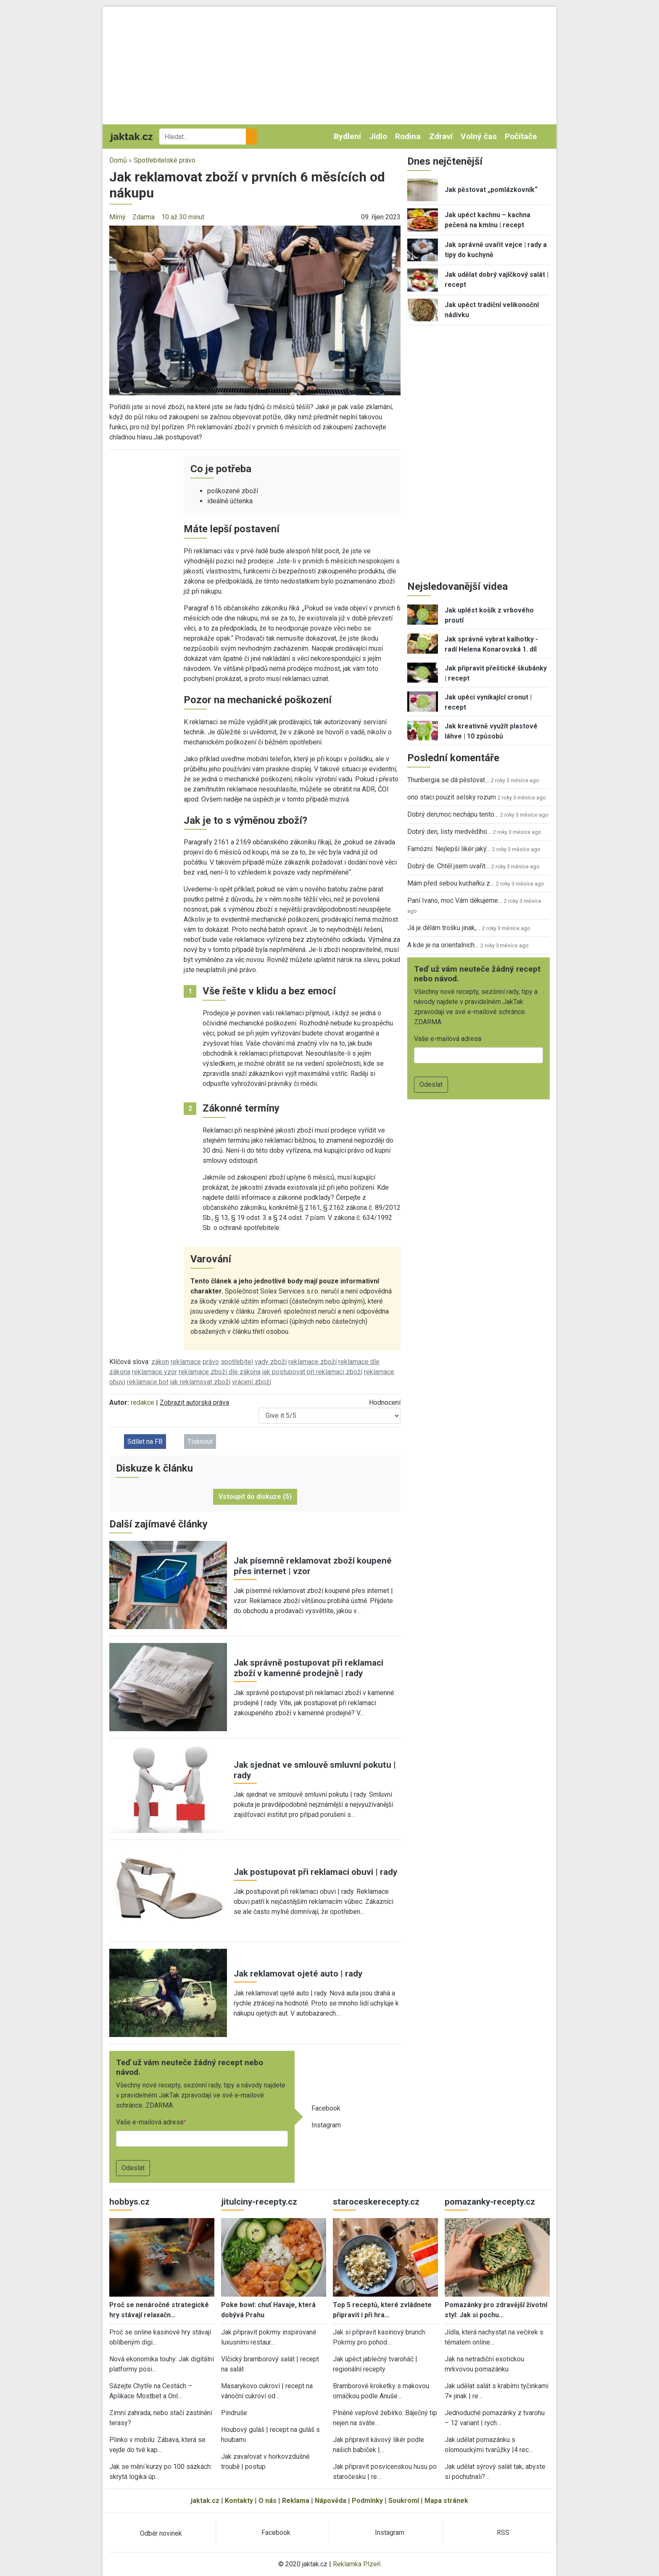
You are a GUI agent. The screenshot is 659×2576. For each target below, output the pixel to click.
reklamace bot (148, 1382)
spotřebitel (237, 1362)
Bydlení (347, 136)
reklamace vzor (154, 1372)
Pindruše (234, 2413)
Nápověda (330, 2501)
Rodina (408, 136)
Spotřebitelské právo (164, 160)
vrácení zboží (251, 1382)
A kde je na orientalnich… (443, 945)
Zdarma (143, 217)
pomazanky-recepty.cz (490, 2202)
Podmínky (367, 2501)
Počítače (521, 136)
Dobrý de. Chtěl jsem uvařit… (448, 866)
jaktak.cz (205, 2501)
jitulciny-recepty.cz (259, 2202)
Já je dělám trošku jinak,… (443, 928)
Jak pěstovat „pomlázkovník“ (491, 190)
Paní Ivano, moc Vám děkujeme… (454, 900)
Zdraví (441, 136)
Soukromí (403, 2501)
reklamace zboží (312, 1362)
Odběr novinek (161, 2533)
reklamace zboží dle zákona (220, 1372)
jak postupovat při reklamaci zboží (312, 1372)
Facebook (325, 2108)
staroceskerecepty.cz (376, 2202)
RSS (503, 2533)
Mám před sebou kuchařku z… (450, 883)
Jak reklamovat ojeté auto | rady (298, 1974)
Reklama (295, 2501)
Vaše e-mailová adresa (149, 2122)
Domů (118, 160)
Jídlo (378, 136)
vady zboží (271, 1362)
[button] (255, 310)
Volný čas (479, 136)
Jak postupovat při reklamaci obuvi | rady (315, 1872)
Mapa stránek (446, 2501)
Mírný (117, 217)
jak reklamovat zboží (200, 1382)
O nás (267, 2501)
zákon (160, 1362)
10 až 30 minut (182, 217)
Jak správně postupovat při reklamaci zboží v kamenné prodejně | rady (308, 1668)
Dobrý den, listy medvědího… (449, 832)
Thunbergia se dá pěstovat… (448, 780)
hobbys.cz (129, 2202)
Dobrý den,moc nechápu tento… (452, 814)
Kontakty (239, 2501)
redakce (142, 1402)
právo (211, 1362)
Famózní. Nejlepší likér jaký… (448, 849)
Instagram (326, 2125)
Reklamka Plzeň (357, 2564)
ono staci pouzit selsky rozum (451, 797)
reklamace (186, 1362)
